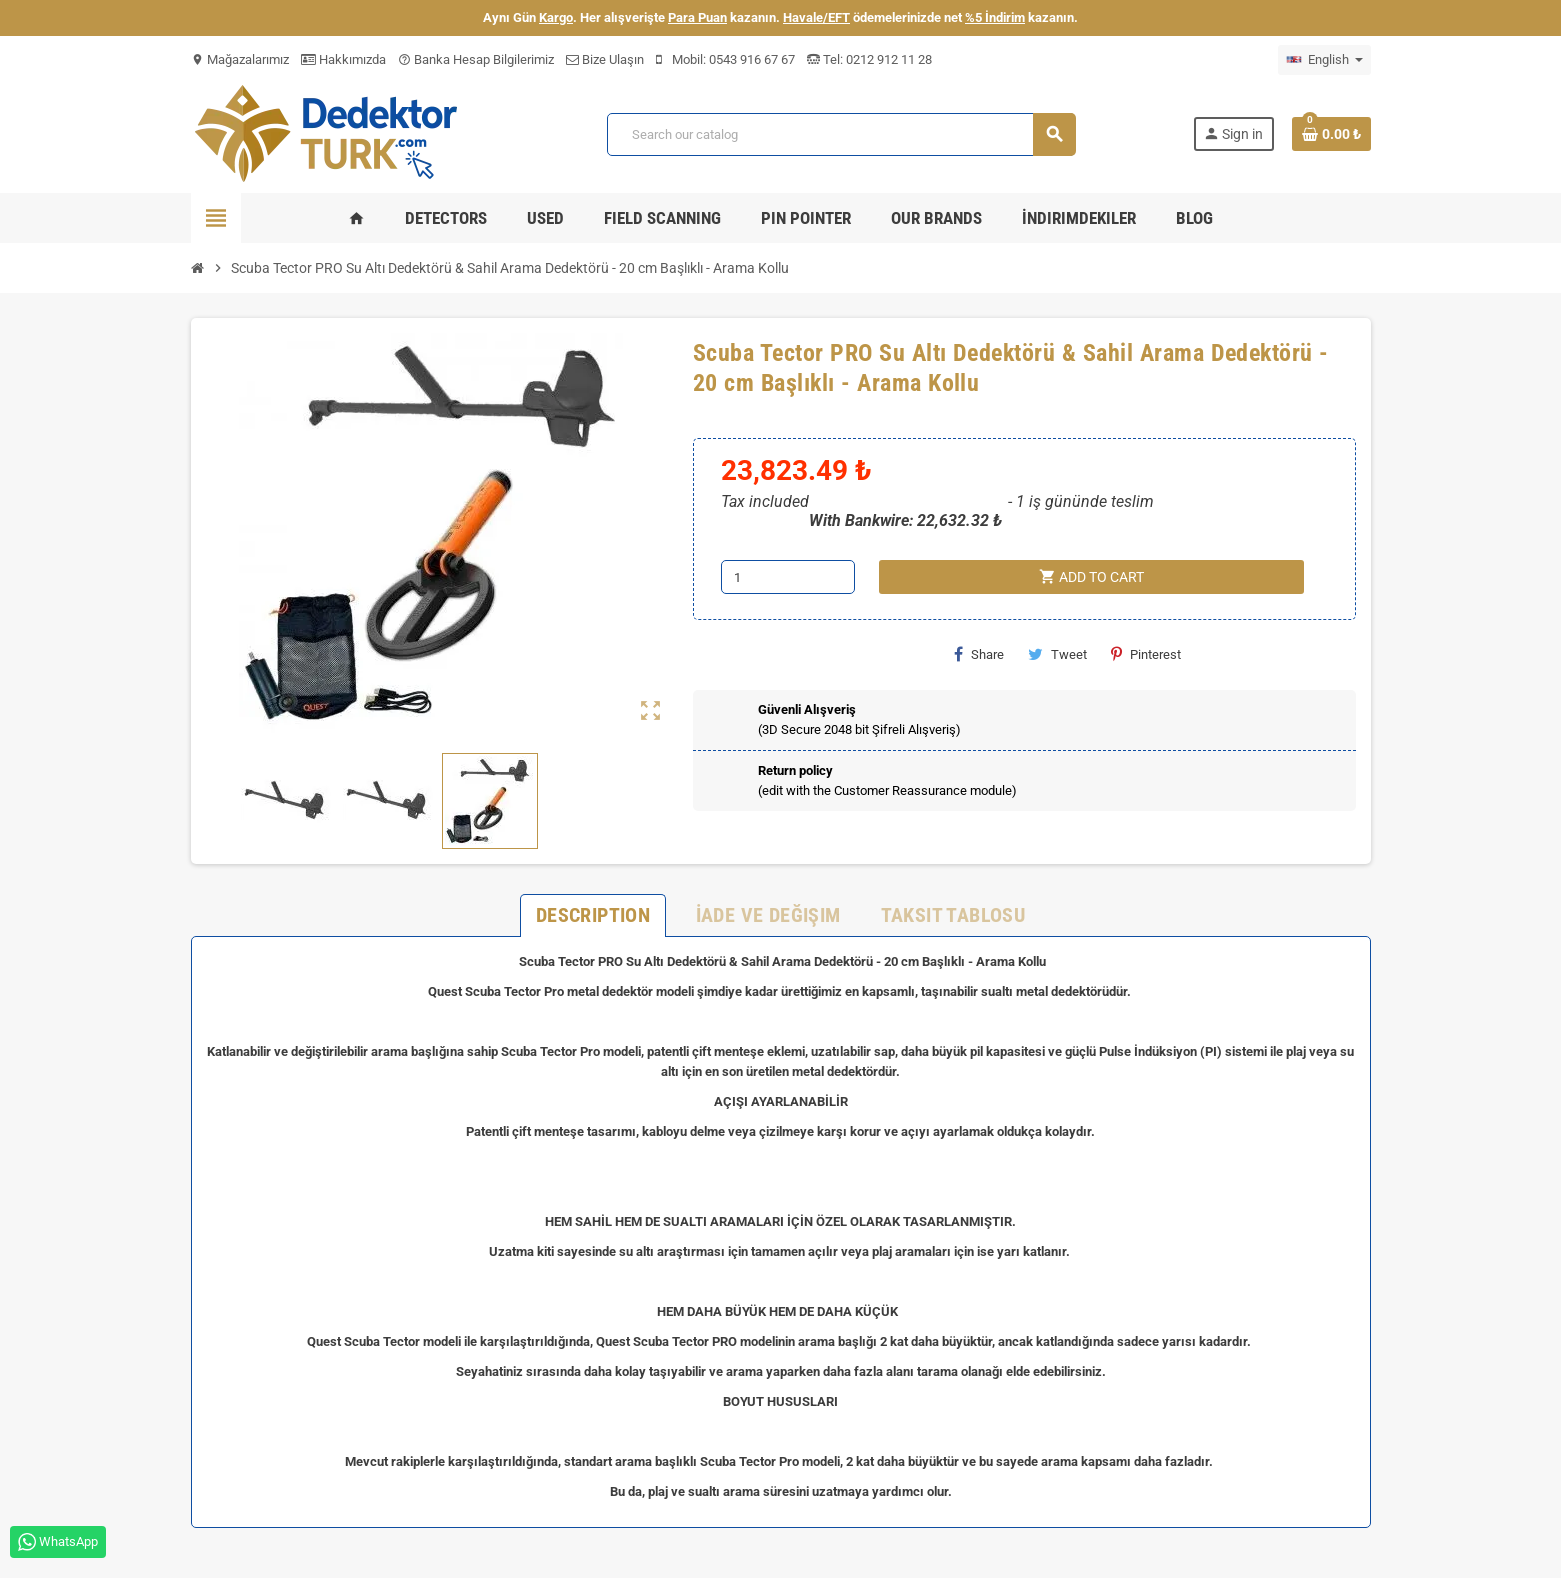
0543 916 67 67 (752, 59)
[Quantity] (788, 577)
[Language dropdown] (1324, 60)
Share (979, 654)
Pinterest (1146, 654)
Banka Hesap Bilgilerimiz (476, 59)
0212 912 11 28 (887, 59)
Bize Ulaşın (605, 59)
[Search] (841, 134)
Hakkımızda (343, 59)
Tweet (1057, 654)
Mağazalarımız (240, 59)
